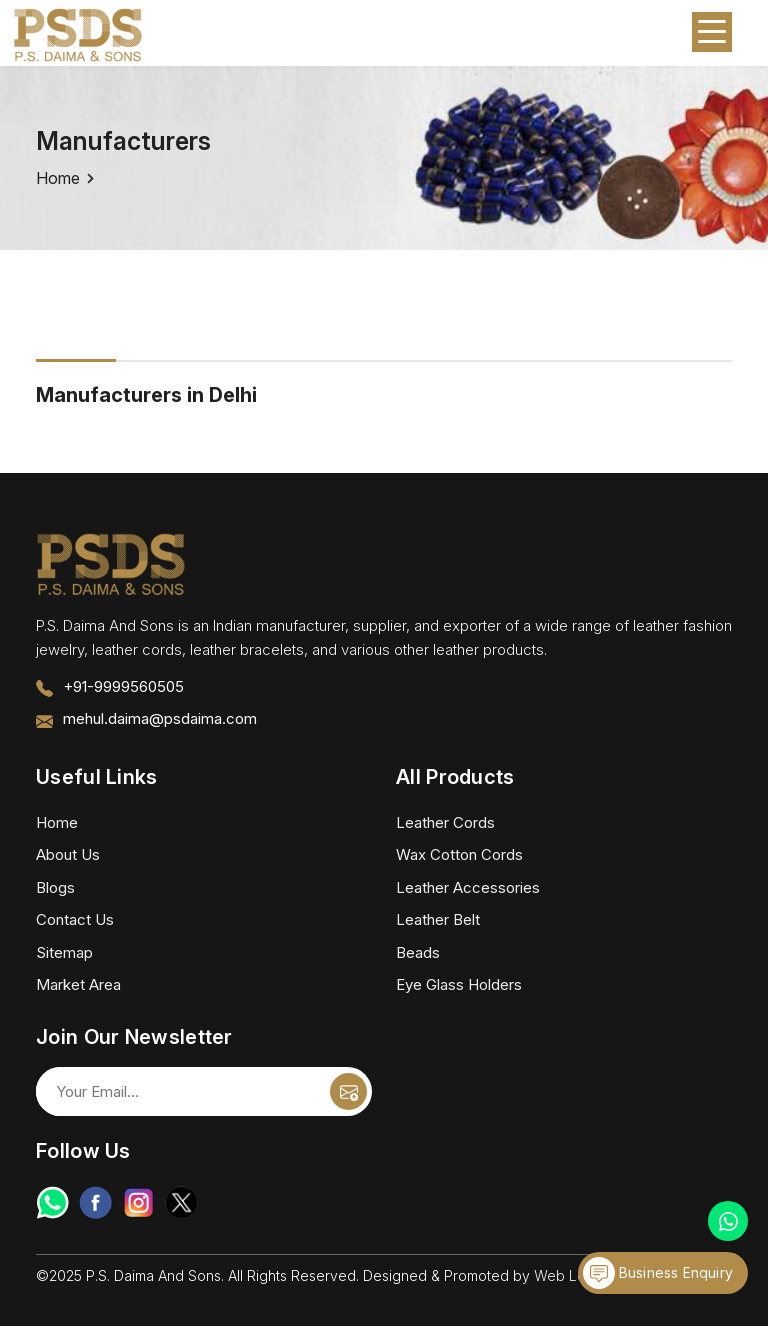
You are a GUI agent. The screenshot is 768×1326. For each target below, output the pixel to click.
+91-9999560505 (123, 686)
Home (58, 178)
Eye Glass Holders (459, 984)
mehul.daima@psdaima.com (160, 718)
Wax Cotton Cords (459, 854)
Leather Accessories (468, 887)
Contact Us (75, 919)
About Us (68, 854)
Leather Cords (445, 822)
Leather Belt (438, 919)
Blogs (55, 887)
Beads (418, 952)
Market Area (78, 984)
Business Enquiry (658, 1273)
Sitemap (64, 952)
